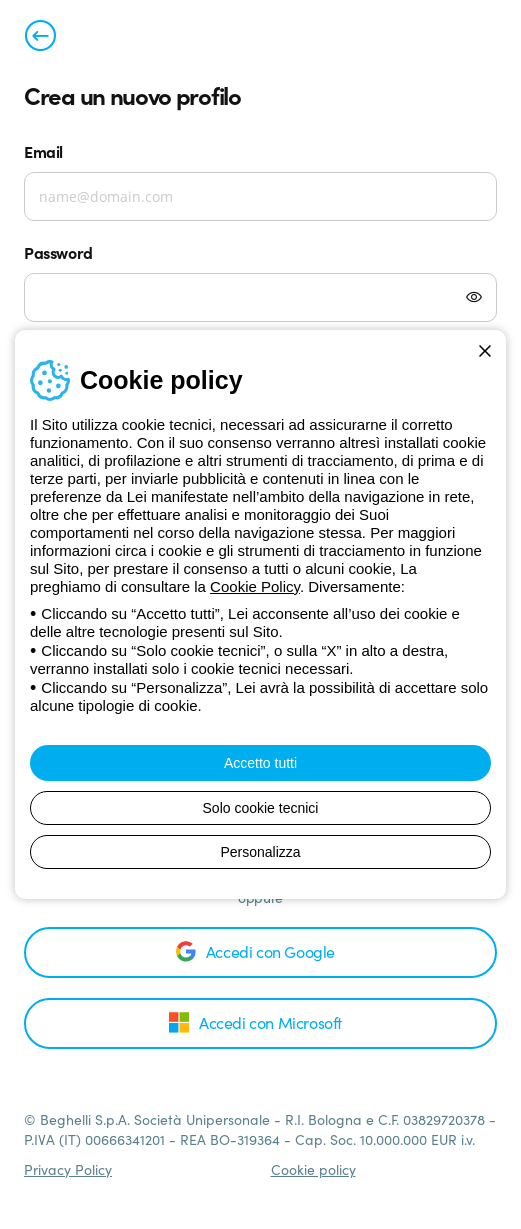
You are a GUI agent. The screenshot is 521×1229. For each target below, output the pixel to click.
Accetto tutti (260, 763)
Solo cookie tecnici (261, 808)
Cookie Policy (255, 586)
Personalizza (260, 852)
